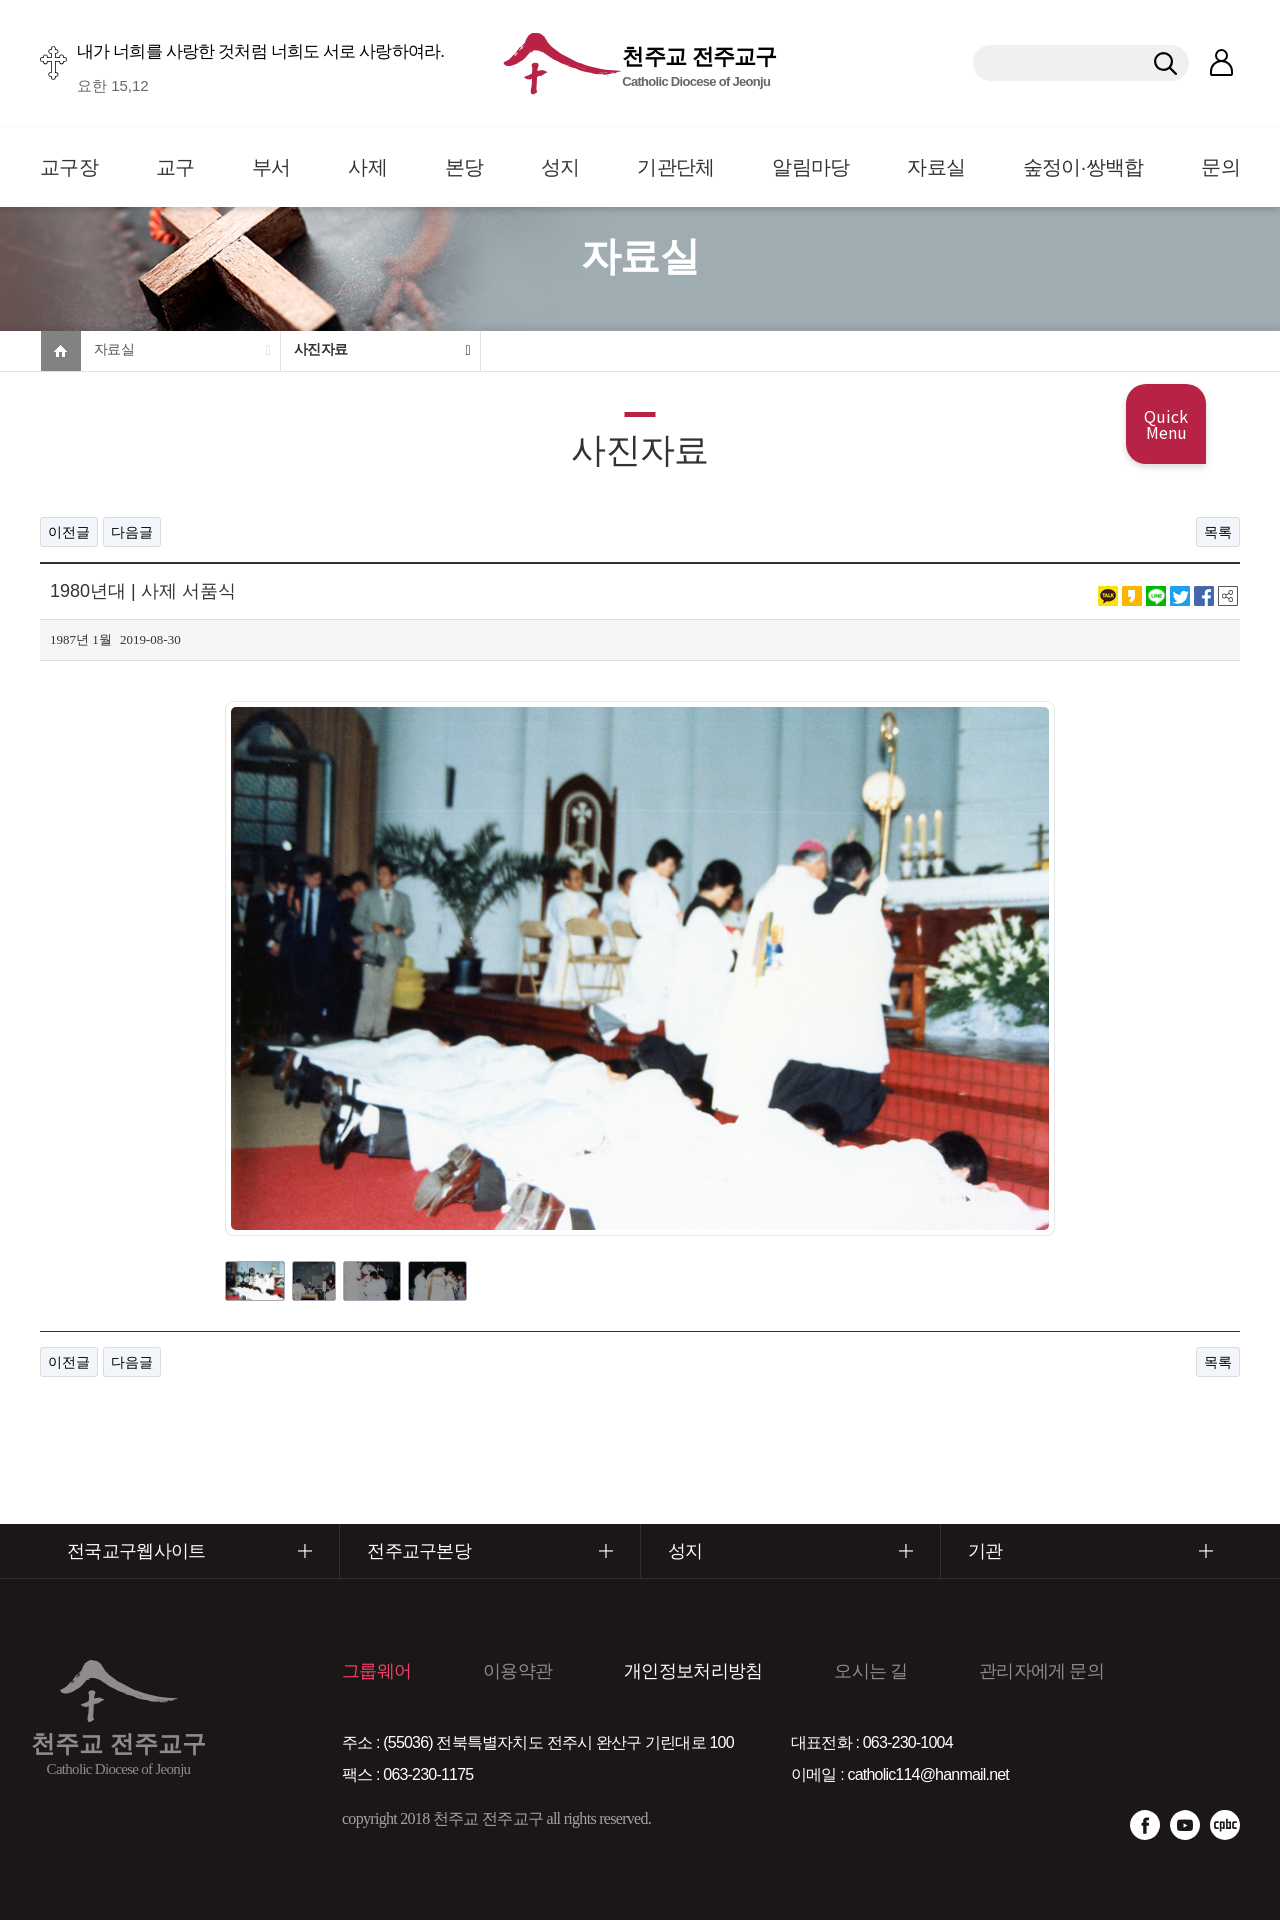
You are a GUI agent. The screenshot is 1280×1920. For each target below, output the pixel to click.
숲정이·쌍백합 (1083, 167)
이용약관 (517, 1671)
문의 (1220, 167)
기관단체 (675, 167)
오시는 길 (870, 1671)
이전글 (69, 532)
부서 (271, 167)
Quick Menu (1166, 424)
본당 (464, 167)
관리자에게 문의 (1041, 1671)
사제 (367, 167)
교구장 (69, 167)
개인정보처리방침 (693, 1671)
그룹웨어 (376, 1671)
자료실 (936, 167)
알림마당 (810, 167)
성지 (560, 167)
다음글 (132, 532)
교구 (175, 167)
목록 (1218, 532)
